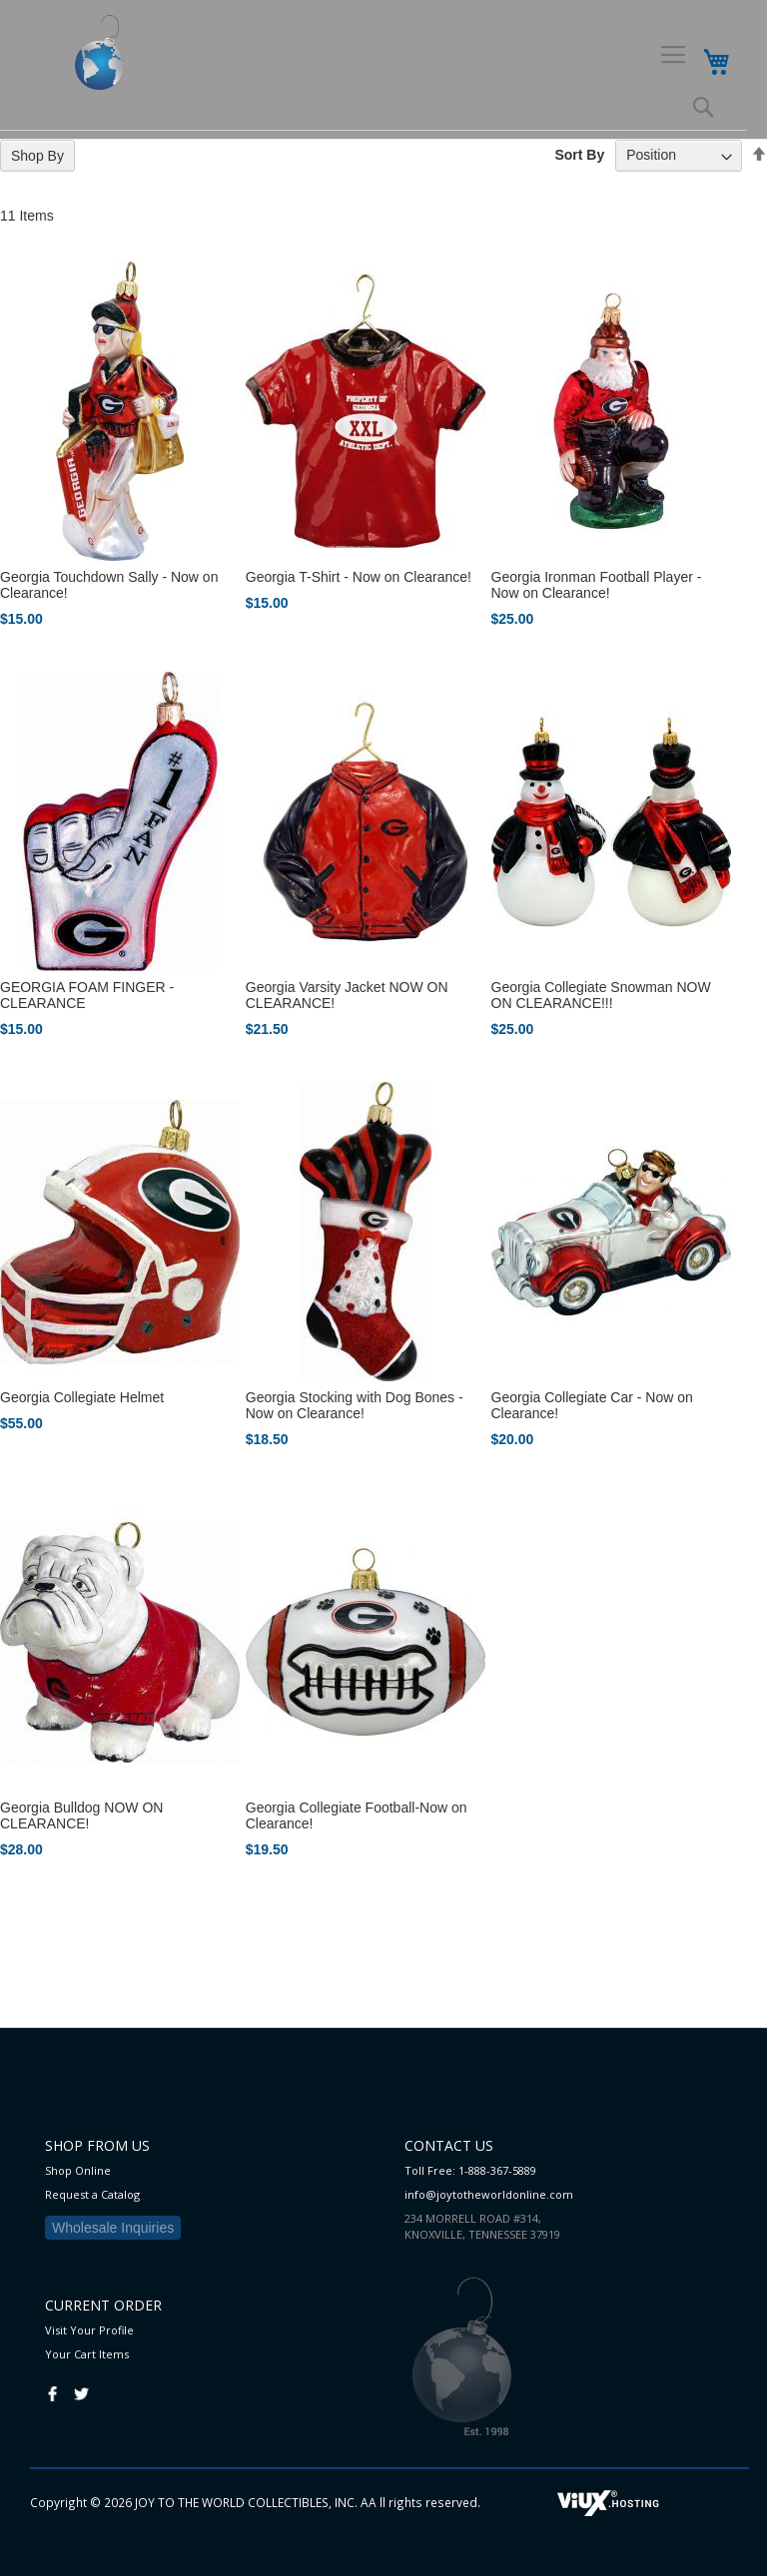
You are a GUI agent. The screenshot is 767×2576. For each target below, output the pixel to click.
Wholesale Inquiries (113, 2228)
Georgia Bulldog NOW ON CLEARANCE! (81, 1815)
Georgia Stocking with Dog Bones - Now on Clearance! (354, 1405)
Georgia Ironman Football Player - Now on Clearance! (596, 585)
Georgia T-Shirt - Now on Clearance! (358, 577)
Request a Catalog (92, 2194)
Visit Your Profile (89, 2329)
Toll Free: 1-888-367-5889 (470, 2170)
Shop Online (78, 2170)
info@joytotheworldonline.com (488, 2194)
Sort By (579, 155)
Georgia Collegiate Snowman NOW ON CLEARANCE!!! (601, 995)
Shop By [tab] (37, 156)
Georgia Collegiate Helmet (82, 1397)
